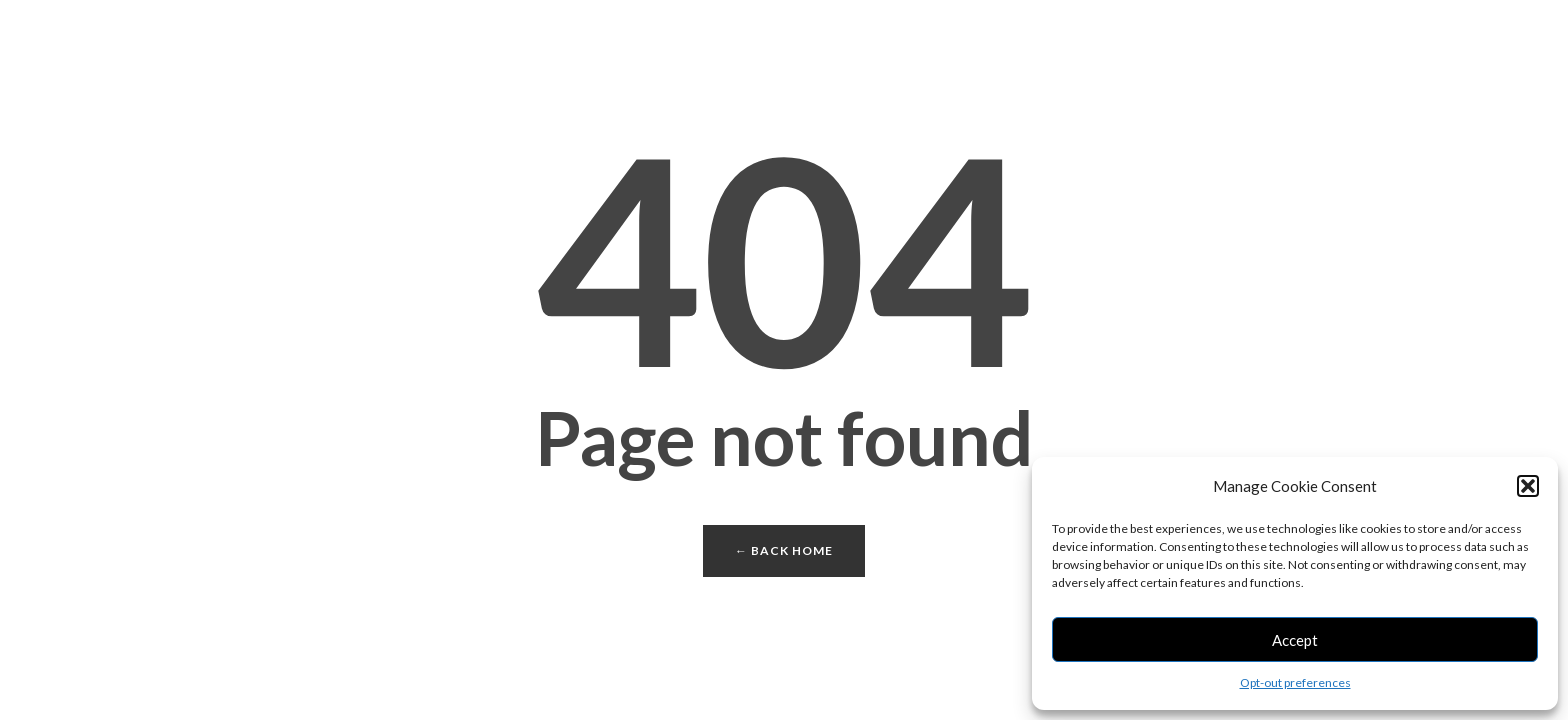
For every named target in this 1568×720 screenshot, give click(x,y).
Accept (1295, 640)
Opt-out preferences (1295, 682)
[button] (1528, 486)
